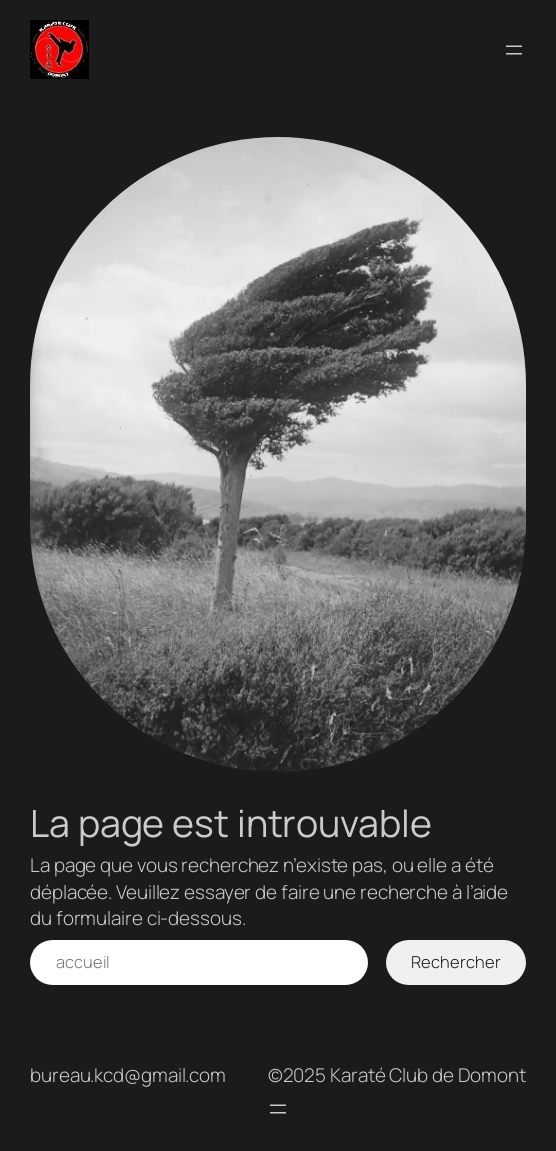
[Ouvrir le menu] (514, 50)
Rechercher (455, 961)
